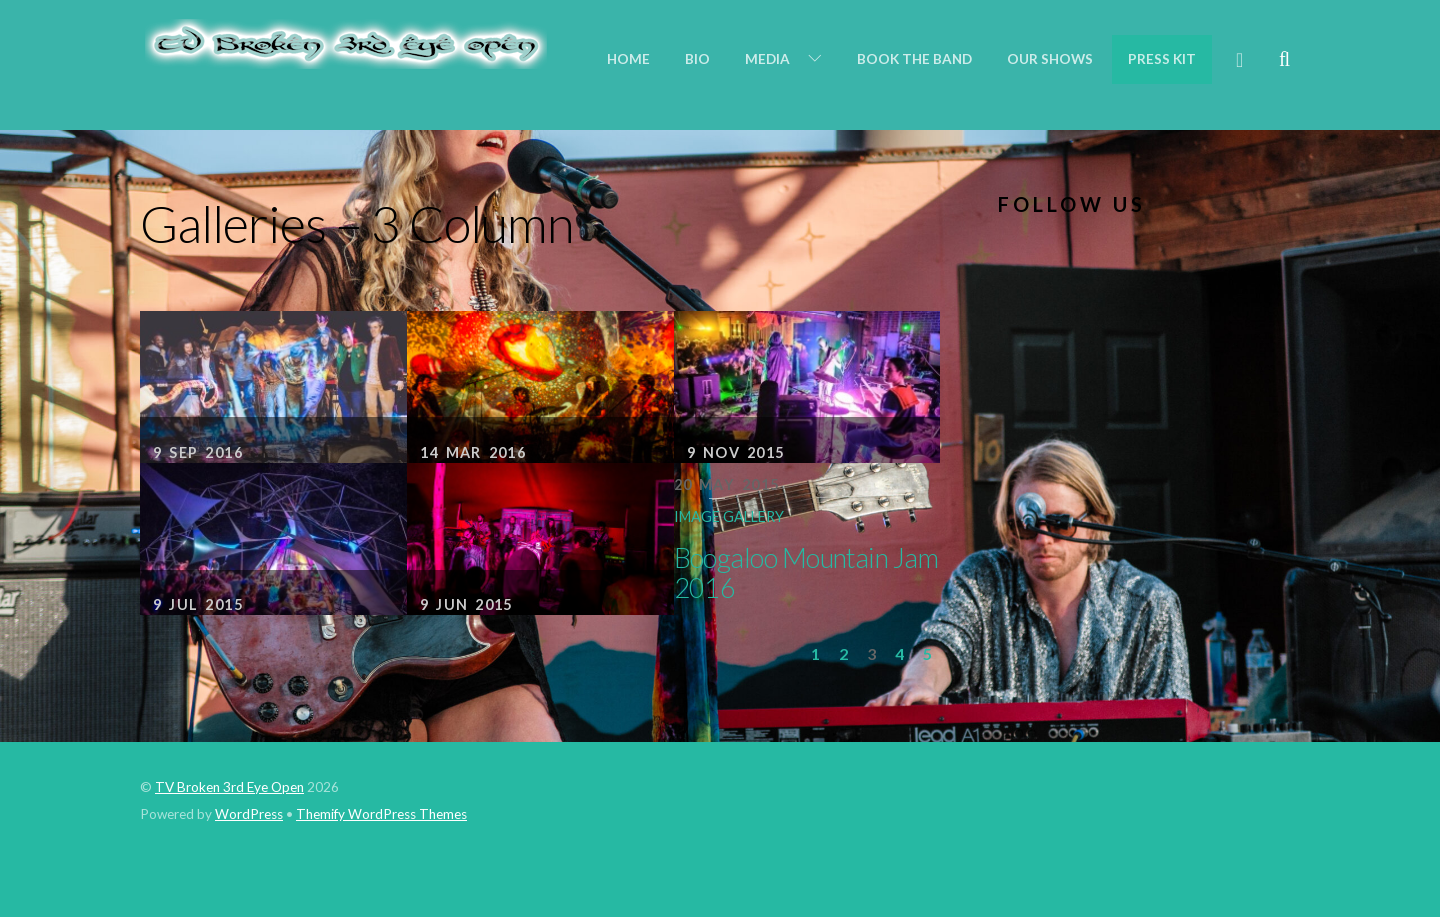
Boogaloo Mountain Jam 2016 (806, 572)
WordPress (249, 814)
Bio (697, 59)
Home (628, 59)
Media (767, 59)
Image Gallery (729, 516)
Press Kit (1162, 59)
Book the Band (914, 59)
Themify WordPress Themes (381, 814)
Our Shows (1050, 59)
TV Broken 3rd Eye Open (229, 787)
